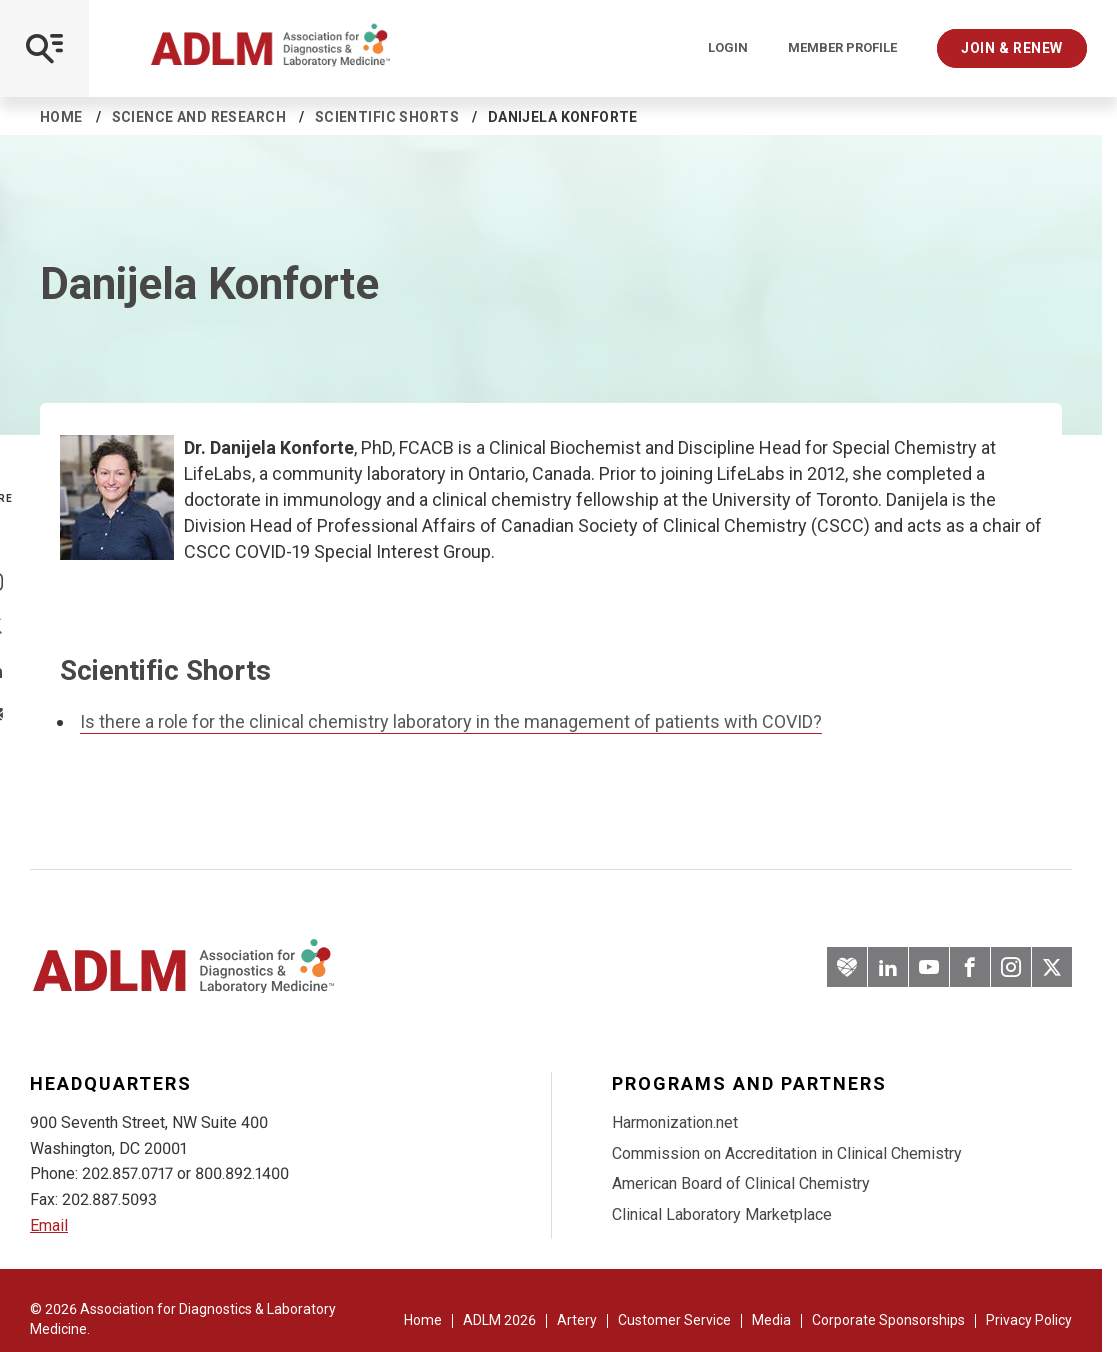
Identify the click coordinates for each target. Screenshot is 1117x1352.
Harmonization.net (675, 1122)
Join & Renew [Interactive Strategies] (1012, 48)
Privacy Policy (1029, 1320)
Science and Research (199, 117)
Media (771, 1320)
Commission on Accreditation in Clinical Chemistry (787, 1153)
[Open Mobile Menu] (44, 48)
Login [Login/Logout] (728, 48)
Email (49, 1225)
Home (61, 117)
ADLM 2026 (499, 1320)
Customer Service (674, 1320)
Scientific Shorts (387, 117)
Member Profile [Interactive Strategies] (842, 48)
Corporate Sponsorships (888, 1320)
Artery (577, 1320)
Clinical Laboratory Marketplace (722, 1214)
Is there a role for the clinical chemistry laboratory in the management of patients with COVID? (451, 721)
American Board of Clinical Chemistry (741, 1183)
